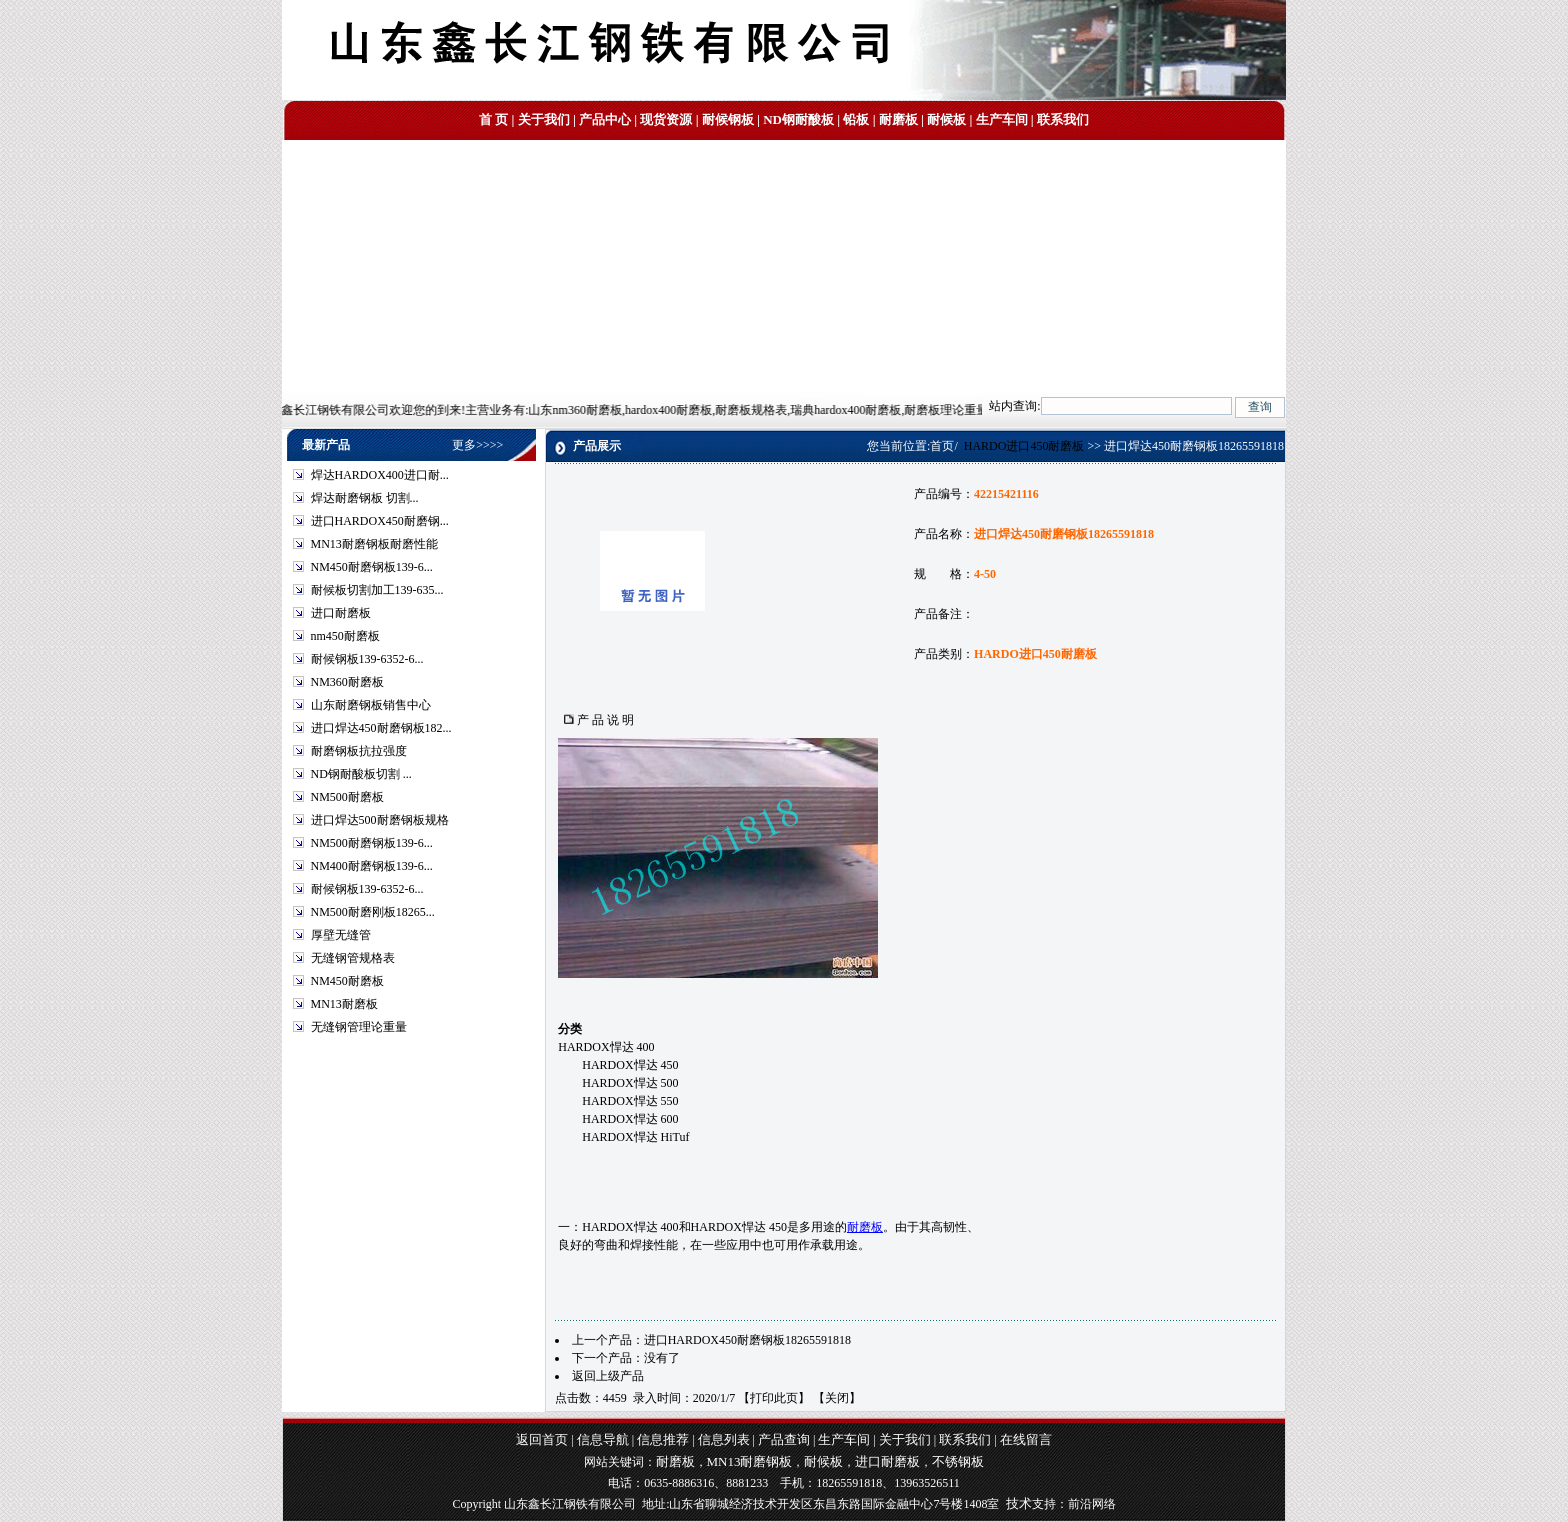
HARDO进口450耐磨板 (1024, 446)
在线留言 (1026, 1439)
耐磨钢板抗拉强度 (359, 751)
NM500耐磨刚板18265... (373, 912)
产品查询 (784, 1439)
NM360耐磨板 (347, 682)
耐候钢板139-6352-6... (367, 659)
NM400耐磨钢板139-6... (372, 866)
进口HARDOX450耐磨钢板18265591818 (747, 1340)
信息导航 (603, 1439)
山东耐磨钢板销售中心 (371, 705)
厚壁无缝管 (341, 935)
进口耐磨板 (341, 613)
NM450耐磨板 (347, 981)
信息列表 (724, 1439)
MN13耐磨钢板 (750, 1461)
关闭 (837, 1398)
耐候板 (946, 119)
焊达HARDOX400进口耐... (380, 475)
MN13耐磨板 (344, 1004)
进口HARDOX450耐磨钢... (380, 521)
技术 (1019, 1503)
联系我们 (1063, 119)
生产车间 (1002, 119)
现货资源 (666, 119)
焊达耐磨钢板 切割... (365, 498)
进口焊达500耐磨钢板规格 (380, 820)
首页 (942, 446)
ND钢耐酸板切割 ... (361, 774)
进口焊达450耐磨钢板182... (381, 728)
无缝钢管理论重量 (359, 1027)
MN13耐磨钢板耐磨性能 (374, 544)
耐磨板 (898, 119)
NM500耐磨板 (347, 797)
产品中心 (605, 119)
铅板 (856, 119)
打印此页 (774, 1398)
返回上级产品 (608, 1376)
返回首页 (542, 1439)
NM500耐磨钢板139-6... (372, 843)
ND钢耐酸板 (798, 119)
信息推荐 (663, 1439)
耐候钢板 (728, 119)
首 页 (493, 119)
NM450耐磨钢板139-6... (372, 567)
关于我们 (544, 119)
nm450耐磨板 (345, 636)
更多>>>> (477, 445)
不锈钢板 (958, 1461)
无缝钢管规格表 (353, 958)
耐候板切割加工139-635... (377, 590)
